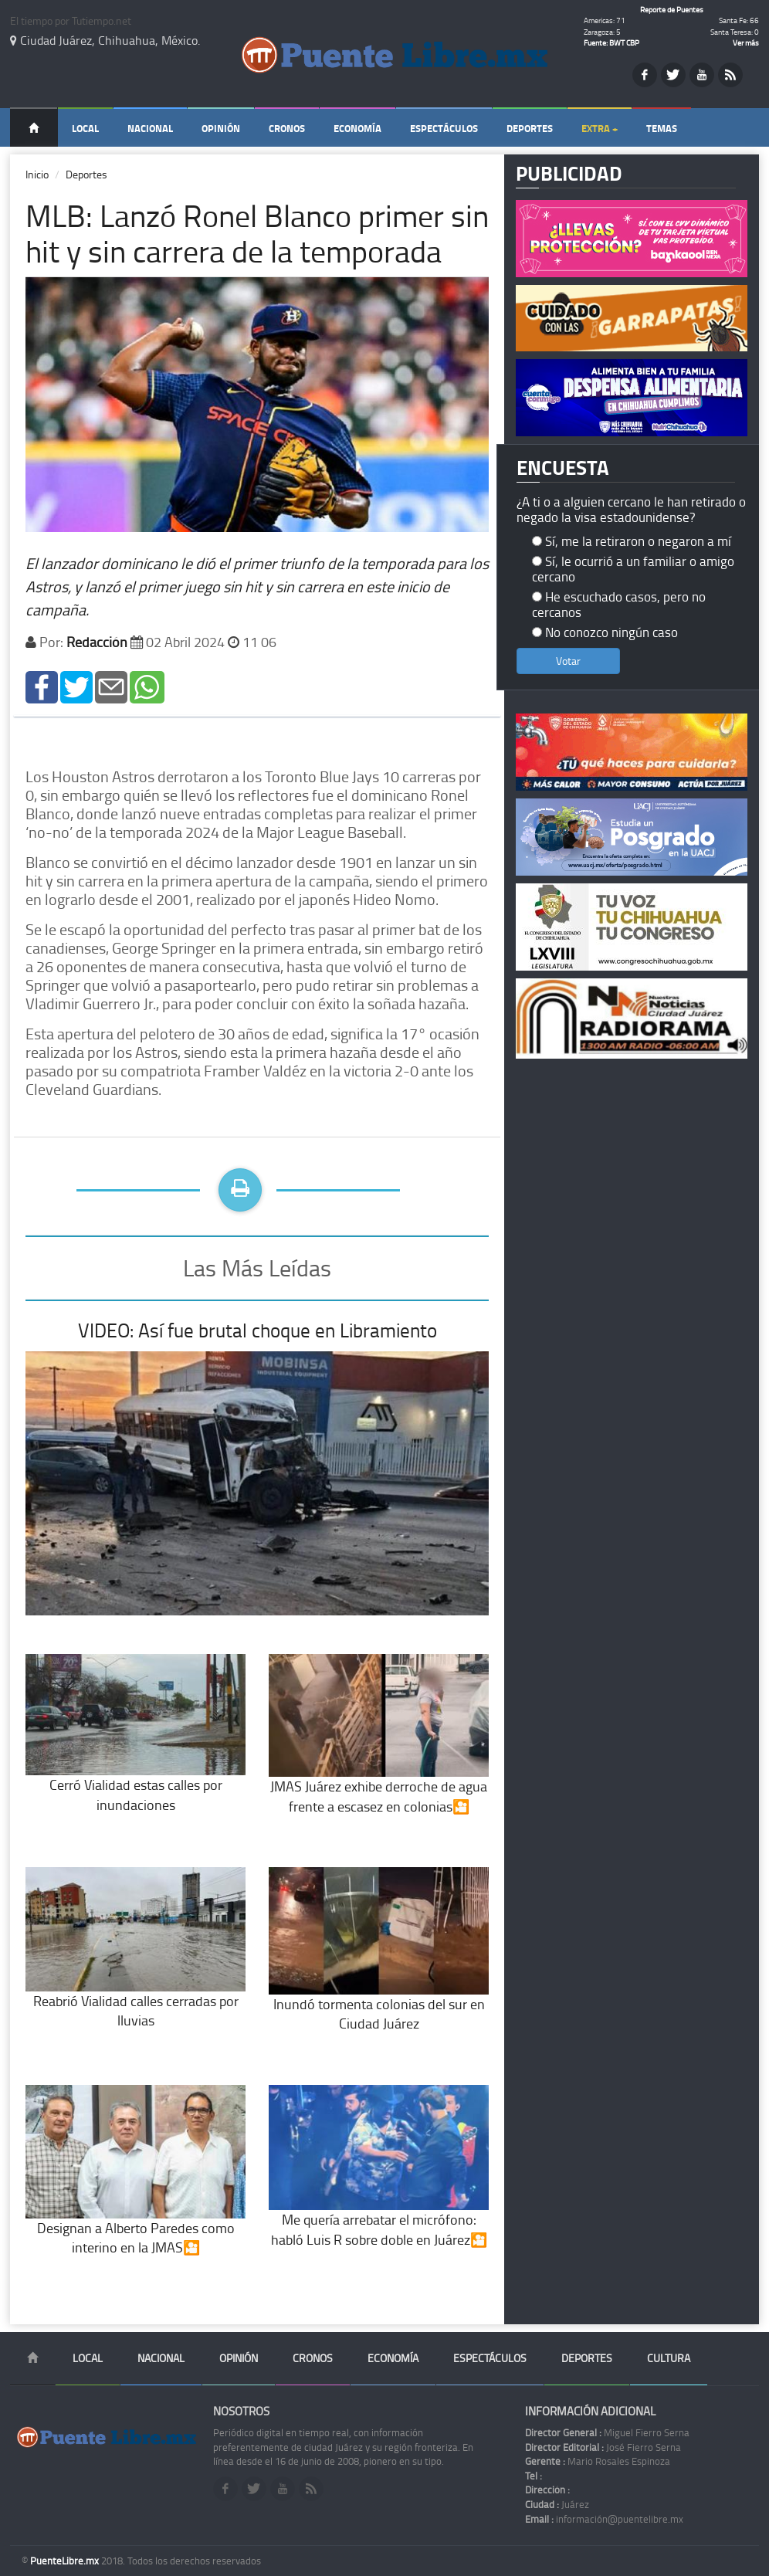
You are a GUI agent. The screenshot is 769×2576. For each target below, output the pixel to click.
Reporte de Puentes (671, 9)
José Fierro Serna (603, 2447)
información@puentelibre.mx (604, 2519)
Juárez (557, 2504)
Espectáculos (444, 128)
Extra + (599, 128)
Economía (357, 128)
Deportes (529, 128)
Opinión (221, 128)
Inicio (37, 174)
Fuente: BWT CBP (611, 42)
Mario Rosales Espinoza (597, 2461)
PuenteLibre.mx (65, 2561)
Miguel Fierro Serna (607, 2432)
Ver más (746, 42)
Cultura (668, 2358)
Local (85, 128)
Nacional (150, 128)
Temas (661, 128)
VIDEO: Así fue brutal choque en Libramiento (257, 1330)
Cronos (287, 128)
